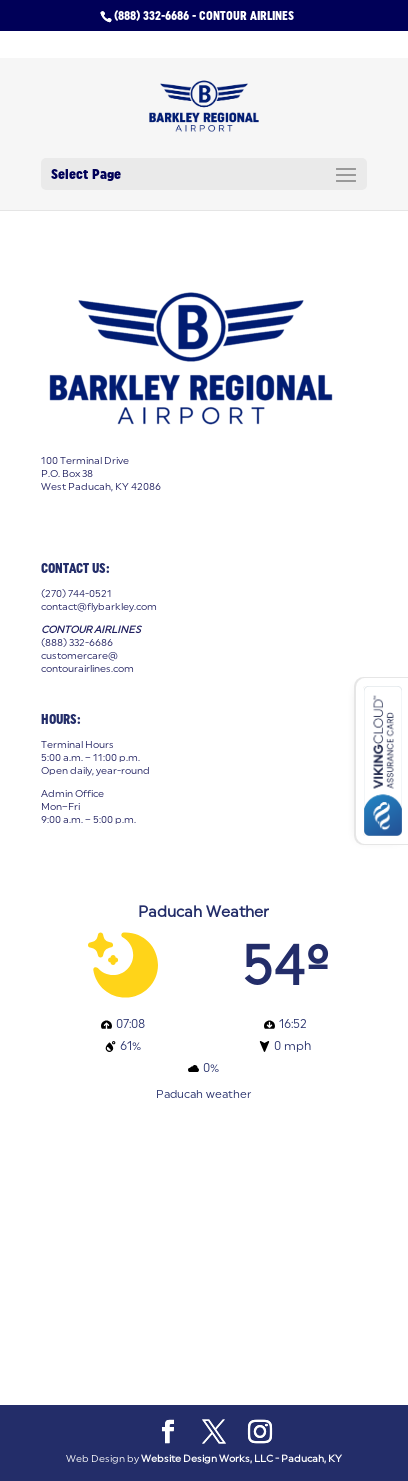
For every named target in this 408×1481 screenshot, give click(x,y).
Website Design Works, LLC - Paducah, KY (241, 1458)
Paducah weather (203, 1093)
